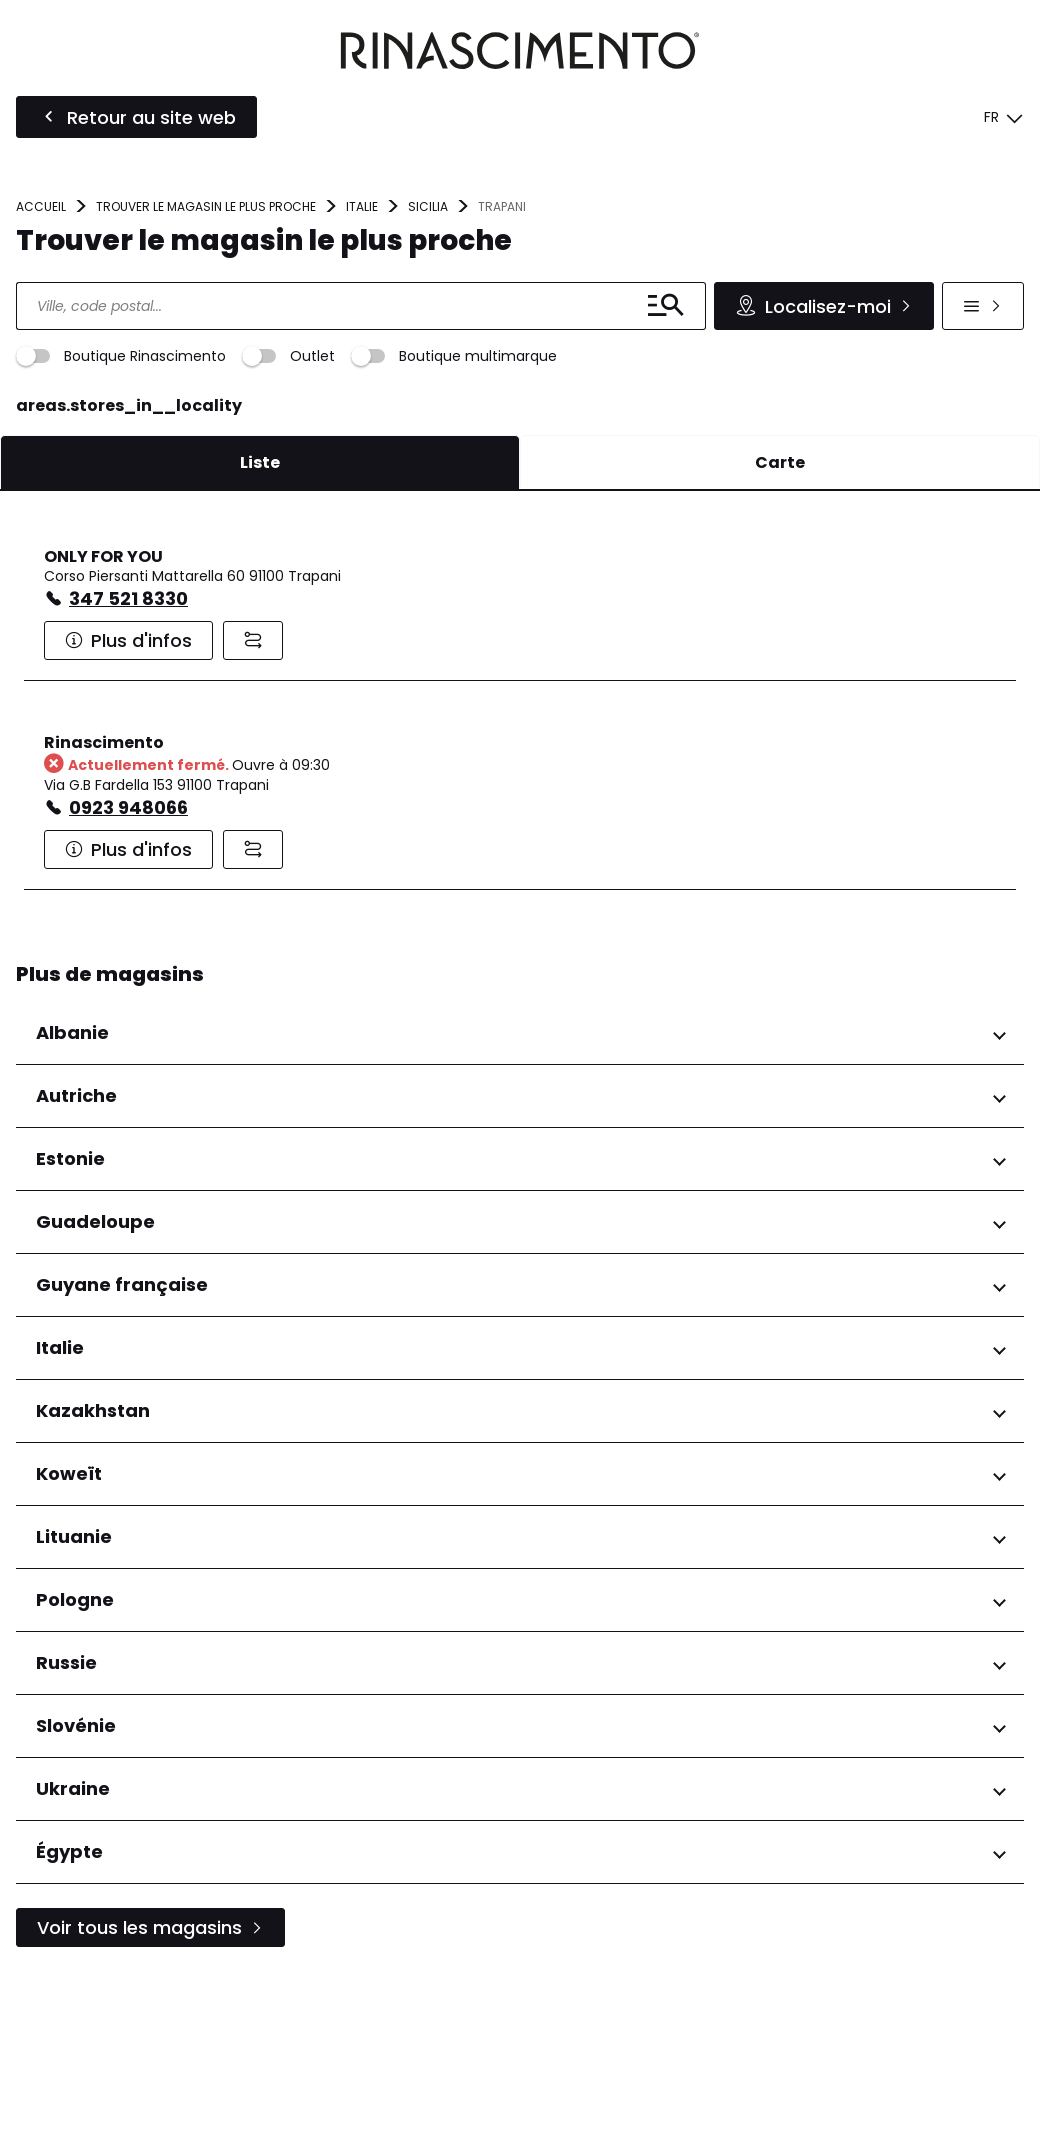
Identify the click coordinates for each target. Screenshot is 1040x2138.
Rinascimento (104, 903)
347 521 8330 (128, 759)
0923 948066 (128, 968)
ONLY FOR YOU (103, 717)
